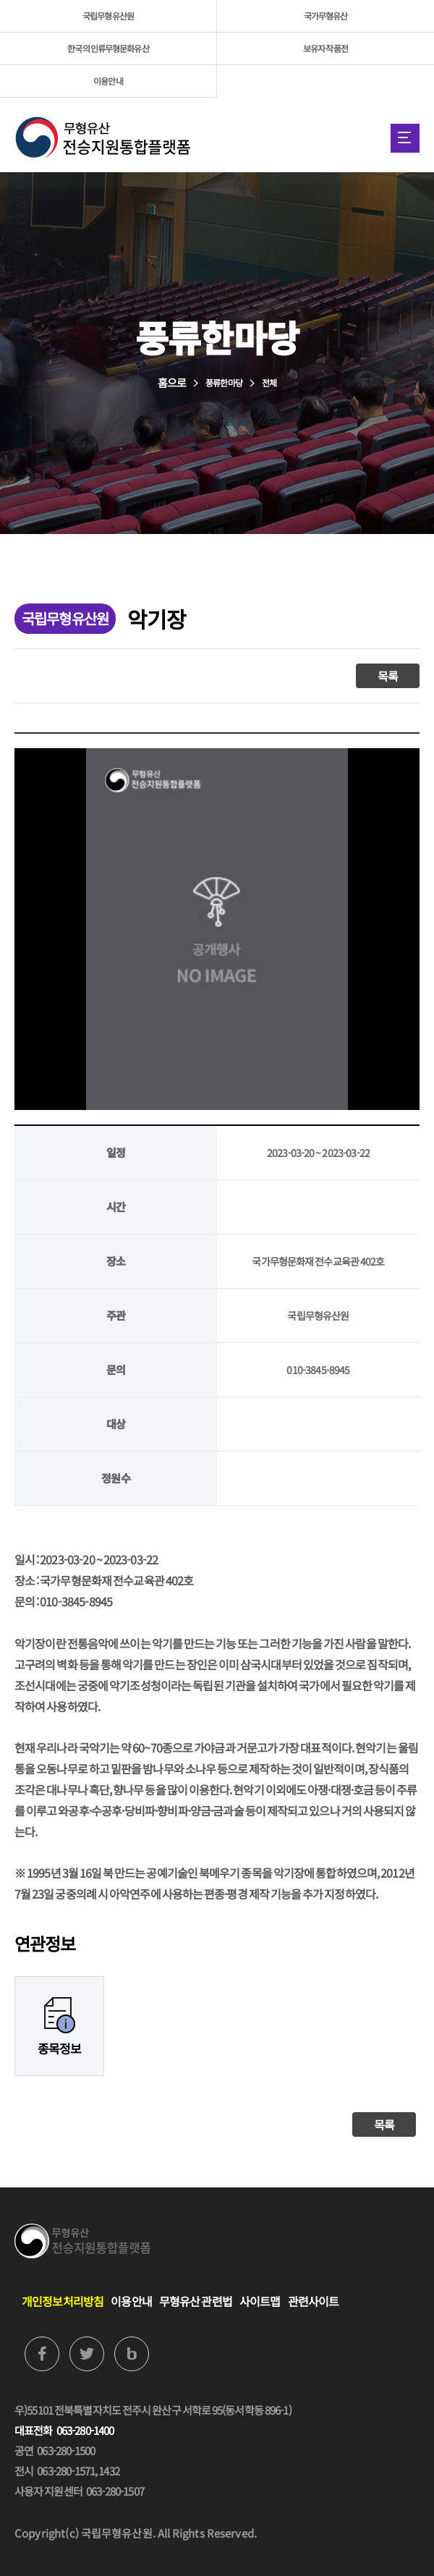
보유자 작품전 (325, 48)
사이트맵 (260, 2301)
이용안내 (108, 81)
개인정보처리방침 (62, 2301)
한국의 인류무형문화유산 (108, 48)
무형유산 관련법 (195, 2301)
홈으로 (172, 382)
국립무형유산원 (108, 15)
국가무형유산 (326, 15)
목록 (388, 676)
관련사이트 (313, 2301)
